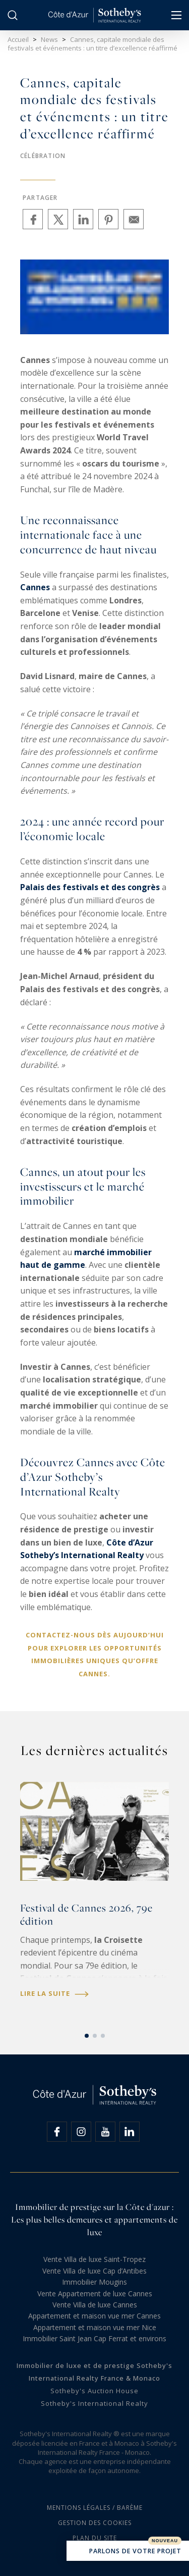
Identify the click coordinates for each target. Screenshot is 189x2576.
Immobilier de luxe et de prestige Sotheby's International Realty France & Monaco (94, 2372)
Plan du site (95, 2538)
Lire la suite (54, 1993)
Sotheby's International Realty (94, 2403)
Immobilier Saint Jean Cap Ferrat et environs (94, 2338)
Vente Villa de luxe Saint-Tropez (94, 2259)
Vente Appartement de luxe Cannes (94, 2293)
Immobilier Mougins (94, 2282)
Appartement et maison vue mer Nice (94, 2327)
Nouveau (165, 2540)
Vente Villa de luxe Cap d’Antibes (94, 2271)
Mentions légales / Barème (95, 2507)
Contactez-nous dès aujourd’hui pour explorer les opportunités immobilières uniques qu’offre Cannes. (95, 1654)
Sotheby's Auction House (94, 2390)
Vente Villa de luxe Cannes (94, 2304)
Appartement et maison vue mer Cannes (94, 2316)
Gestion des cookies (95, 2522)
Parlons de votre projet (127, 2552)
